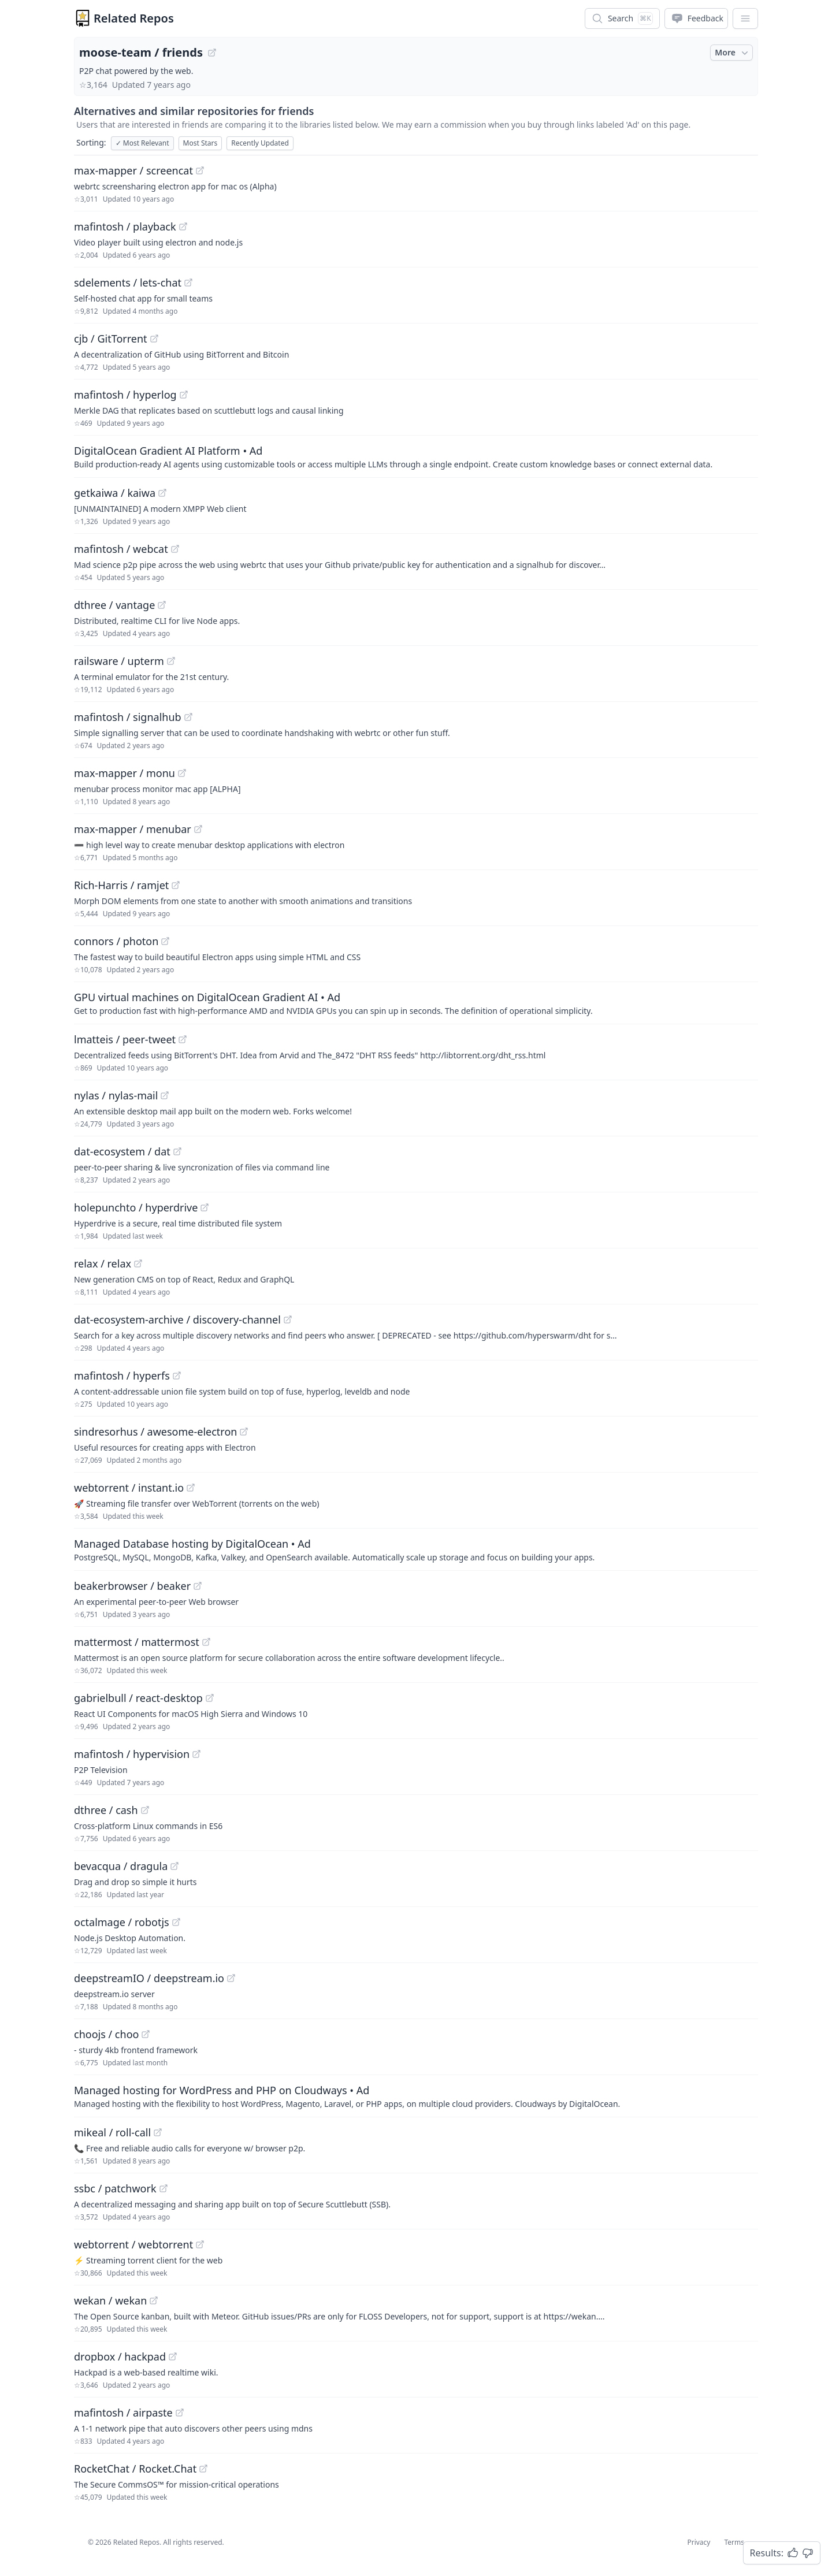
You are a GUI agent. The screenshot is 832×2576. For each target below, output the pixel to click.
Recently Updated (260, 143)
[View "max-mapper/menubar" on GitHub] (198, 829)
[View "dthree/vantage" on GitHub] (161, 604)
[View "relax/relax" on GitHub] (138, 1263)
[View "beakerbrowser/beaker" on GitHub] (197, 1585)
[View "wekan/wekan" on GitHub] (153, 2300)
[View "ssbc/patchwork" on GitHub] (163, 2188)
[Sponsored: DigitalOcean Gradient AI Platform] (416, 456)
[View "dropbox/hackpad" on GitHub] (172, 2356)
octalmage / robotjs (121, 1922)
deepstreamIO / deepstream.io (149, 1978)
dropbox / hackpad (120, 2356)
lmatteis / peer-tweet (125, 1039)
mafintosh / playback (125, 226)
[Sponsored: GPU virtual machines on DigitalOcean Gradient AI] (416, 1003)
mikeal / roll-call (112, 2132)
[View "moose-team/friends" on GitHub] (212, 52)
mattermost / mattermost (136, 1642)
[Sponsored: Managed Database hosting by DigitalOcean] (416, 1549)
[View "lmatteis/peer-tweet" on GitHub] (182, 1039)
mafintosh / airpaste (123, 2412)
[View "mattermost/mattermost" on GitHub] (206, 1641)
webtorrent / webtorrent (133, 2244)
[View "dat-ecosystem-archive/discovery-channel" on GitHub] (287, 1319)
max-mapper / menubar (132, 829)
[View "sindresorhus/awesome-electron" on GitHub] (243, 1431)
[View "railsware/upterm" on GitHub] (171, 661)
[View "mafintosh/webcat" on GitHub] (175, 548)
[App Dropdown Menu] (745, 18)
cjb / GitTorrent (110, 338)
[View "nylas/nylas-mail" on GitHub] (164, 1095)
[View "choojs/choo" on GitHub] (145, 2034)
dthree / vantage (114, 605)
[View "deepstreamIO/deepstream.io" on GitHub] (231, 1978)
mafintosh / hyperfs (122, 1375)
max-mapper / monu (124, 773)
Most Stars (200, 143)
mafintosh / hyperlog (125, 395)
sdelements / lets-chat (127, 282)
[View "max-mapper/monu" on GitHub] (182, 773)
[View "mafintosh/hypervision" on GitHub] (196, 1754)
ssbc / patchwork (115, 2188)
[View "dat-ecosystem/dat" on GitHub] (177, 1151)
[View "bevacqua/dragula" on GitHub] (174, 1866)
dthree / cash (106, 1810)
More (733, 52)
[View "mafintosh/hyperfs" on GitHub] (176, 1375)
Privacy (698, 2542)
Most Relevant (142, 143)
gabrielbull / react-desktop (138, 1698)
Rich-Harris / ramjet (121, 885)
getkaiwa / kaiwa (114, 493)
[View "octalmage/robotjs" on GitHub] (176, 1922)
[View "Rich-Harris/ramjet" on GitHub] (175, 885)
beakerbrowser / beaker (132, 1586)
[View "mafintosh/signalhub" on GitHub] (188, 717)
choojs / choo (106, 2034)
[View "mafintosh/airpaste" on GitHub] (179, 2412)
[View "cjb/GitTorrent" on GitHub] (154, 338)
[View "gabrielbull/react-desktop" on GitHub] (209, 1698)
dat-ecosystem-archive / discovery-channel (177, 1319)
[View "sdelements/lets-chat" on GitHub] (188, 282)
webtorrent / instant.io (129, 1488)
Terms (734, 2542)
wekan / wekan (110, 2300)
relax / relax (102, 1263)
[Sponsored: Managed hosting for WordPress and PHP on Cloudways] (416, 2096)
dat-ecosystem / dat (122, 1151)
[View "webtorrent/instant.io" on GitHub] (190, 1487)
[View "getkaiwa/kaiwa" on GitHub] (162, 492)
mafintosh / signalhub (127, 717)
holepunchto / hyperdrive (136, 1207)
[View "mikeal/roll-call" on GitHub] (157, 2132)
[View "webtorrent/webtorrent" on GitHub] (200, 2244)
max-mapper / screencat (133, 170)
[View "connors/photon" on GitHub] (165, 941)
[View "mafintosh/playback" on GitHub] (183, 226)
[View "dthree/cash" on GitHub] (145, 1810)
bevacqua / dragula (121, 1866)
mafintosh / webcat (121, 549)
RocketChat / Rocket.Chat (135, 2468)
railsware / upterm (119, 661)
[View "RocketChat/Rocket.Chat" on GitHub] (203, 2468)
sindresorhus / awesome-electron (155, 1431)
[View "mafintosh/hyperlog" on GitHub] (183, 394)
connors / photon (116, 941)
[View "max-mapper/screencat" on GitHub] (200, 170)
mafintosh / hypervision (132, 1754)
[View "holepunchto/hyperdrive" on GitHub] (204, 1207)
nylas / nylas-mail (116, 1095)
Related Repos (134, 18)
